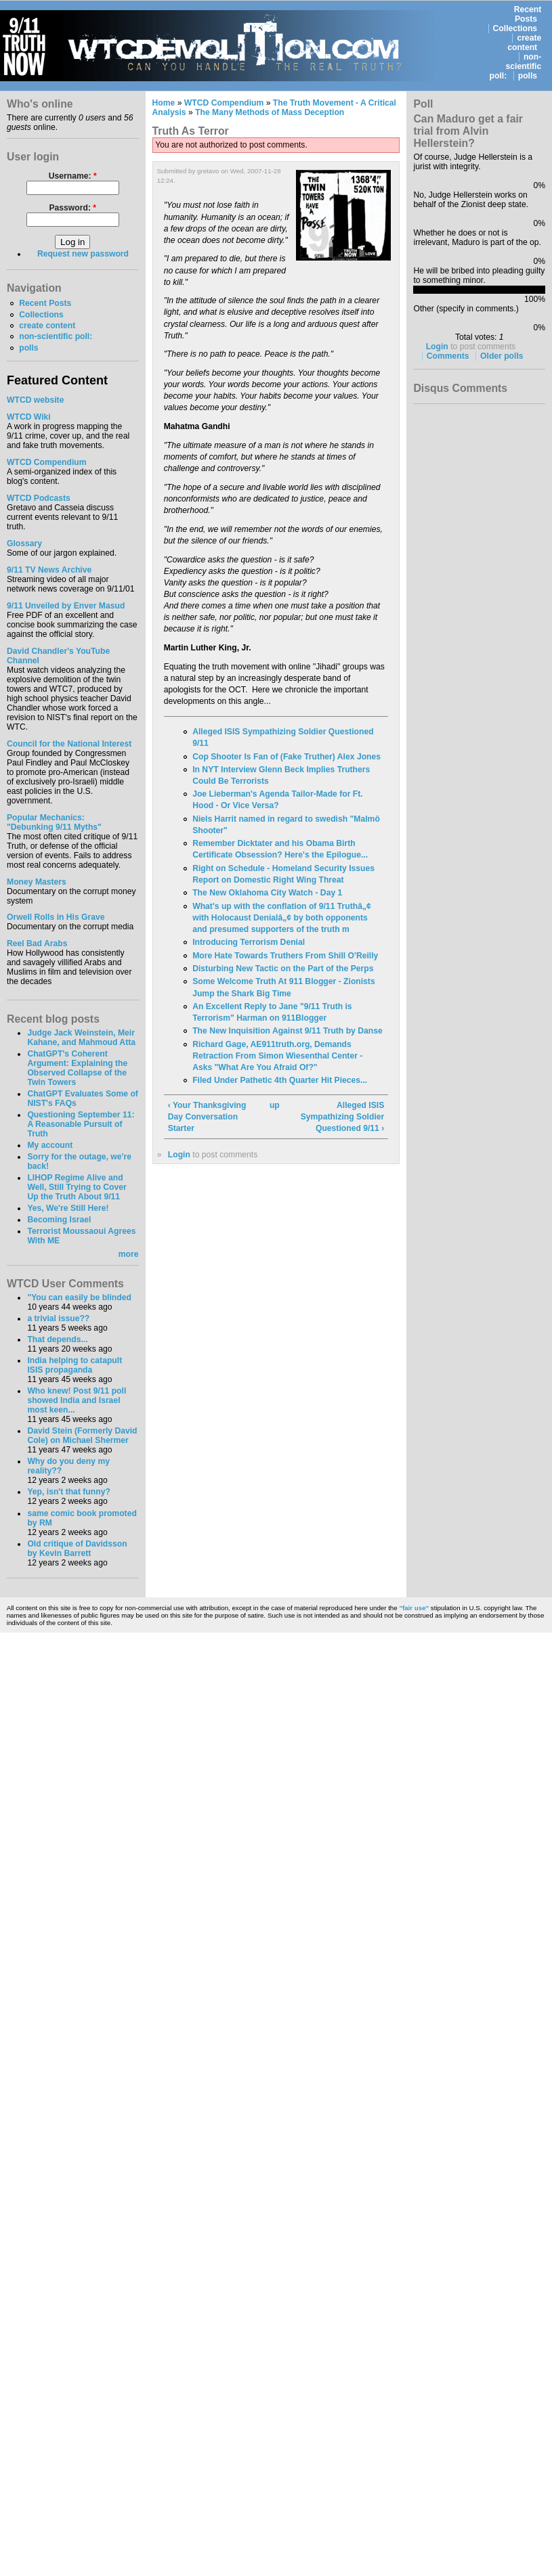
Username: (73, 176)
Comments (448, 356)
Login (179, 1154)
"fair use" (414, 1608)
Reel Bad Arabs (37, 943)
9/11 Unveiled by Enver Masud (66, 605)
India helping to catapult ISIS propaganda (74, 1365)
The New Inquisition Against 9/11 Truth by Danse (287, 1031)
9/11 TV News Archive (49, 570)
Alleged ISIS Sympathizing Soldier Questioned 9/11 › (343, 1117)
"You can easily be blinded (79, 1297)
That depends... (57, 1339)
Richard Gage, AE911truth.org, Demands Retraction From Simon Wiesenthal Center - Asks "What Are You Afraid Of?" (277, 1056)
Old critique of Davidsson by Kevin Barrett (77, 1548)
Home (163, 103)
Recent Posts (528, 14)
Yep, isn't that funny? (68, 1491)
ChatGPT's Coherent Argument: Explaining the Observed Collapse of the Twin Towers (77, 1068)
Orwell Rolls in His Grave (56, 917)
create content (524, 42)
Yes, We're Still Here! (67, 1208)
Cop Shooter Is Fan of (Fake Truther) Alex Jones (286, 756)
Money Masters (36, 882)
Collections (515, 28)
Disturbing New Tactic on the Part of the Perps (282, 968)
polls (527, 76)
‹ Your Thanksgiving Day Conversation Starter (207, 1117)
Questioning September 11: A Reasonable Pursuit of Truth (80, 1124)
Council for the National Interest (69, 744)
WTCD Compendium (47, 462)
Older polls (502, 356)
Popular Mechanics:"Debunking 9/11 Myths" (54, 822)
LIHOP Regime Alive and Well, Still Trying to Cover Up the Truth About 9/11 (76, 1187)
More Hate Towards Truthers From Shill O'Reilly (285, 955)
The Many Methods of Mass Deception (269, 112)
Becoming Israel (59, 1219)
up (274, 1105)
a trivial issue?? (58, 1318)
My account (49, 1145)
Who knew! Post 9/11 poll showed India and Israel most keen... (76, 1400)
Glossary (24, 543)
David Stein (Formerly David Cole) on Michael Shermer (82, 1435)
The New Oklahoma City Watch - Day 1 (267, 892)
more (129, 1254)
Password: (72, 208)
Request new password (83, 254)
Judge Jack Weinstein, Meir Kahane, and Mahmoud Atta (81, 1037)
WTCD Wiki (29, 417)
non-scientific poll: (516, 66)
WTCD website (35, 400)
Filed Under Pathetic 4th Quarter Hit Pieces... (279, 1080)
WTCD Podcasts (38, 498)
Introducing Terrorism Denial (248, 942)
